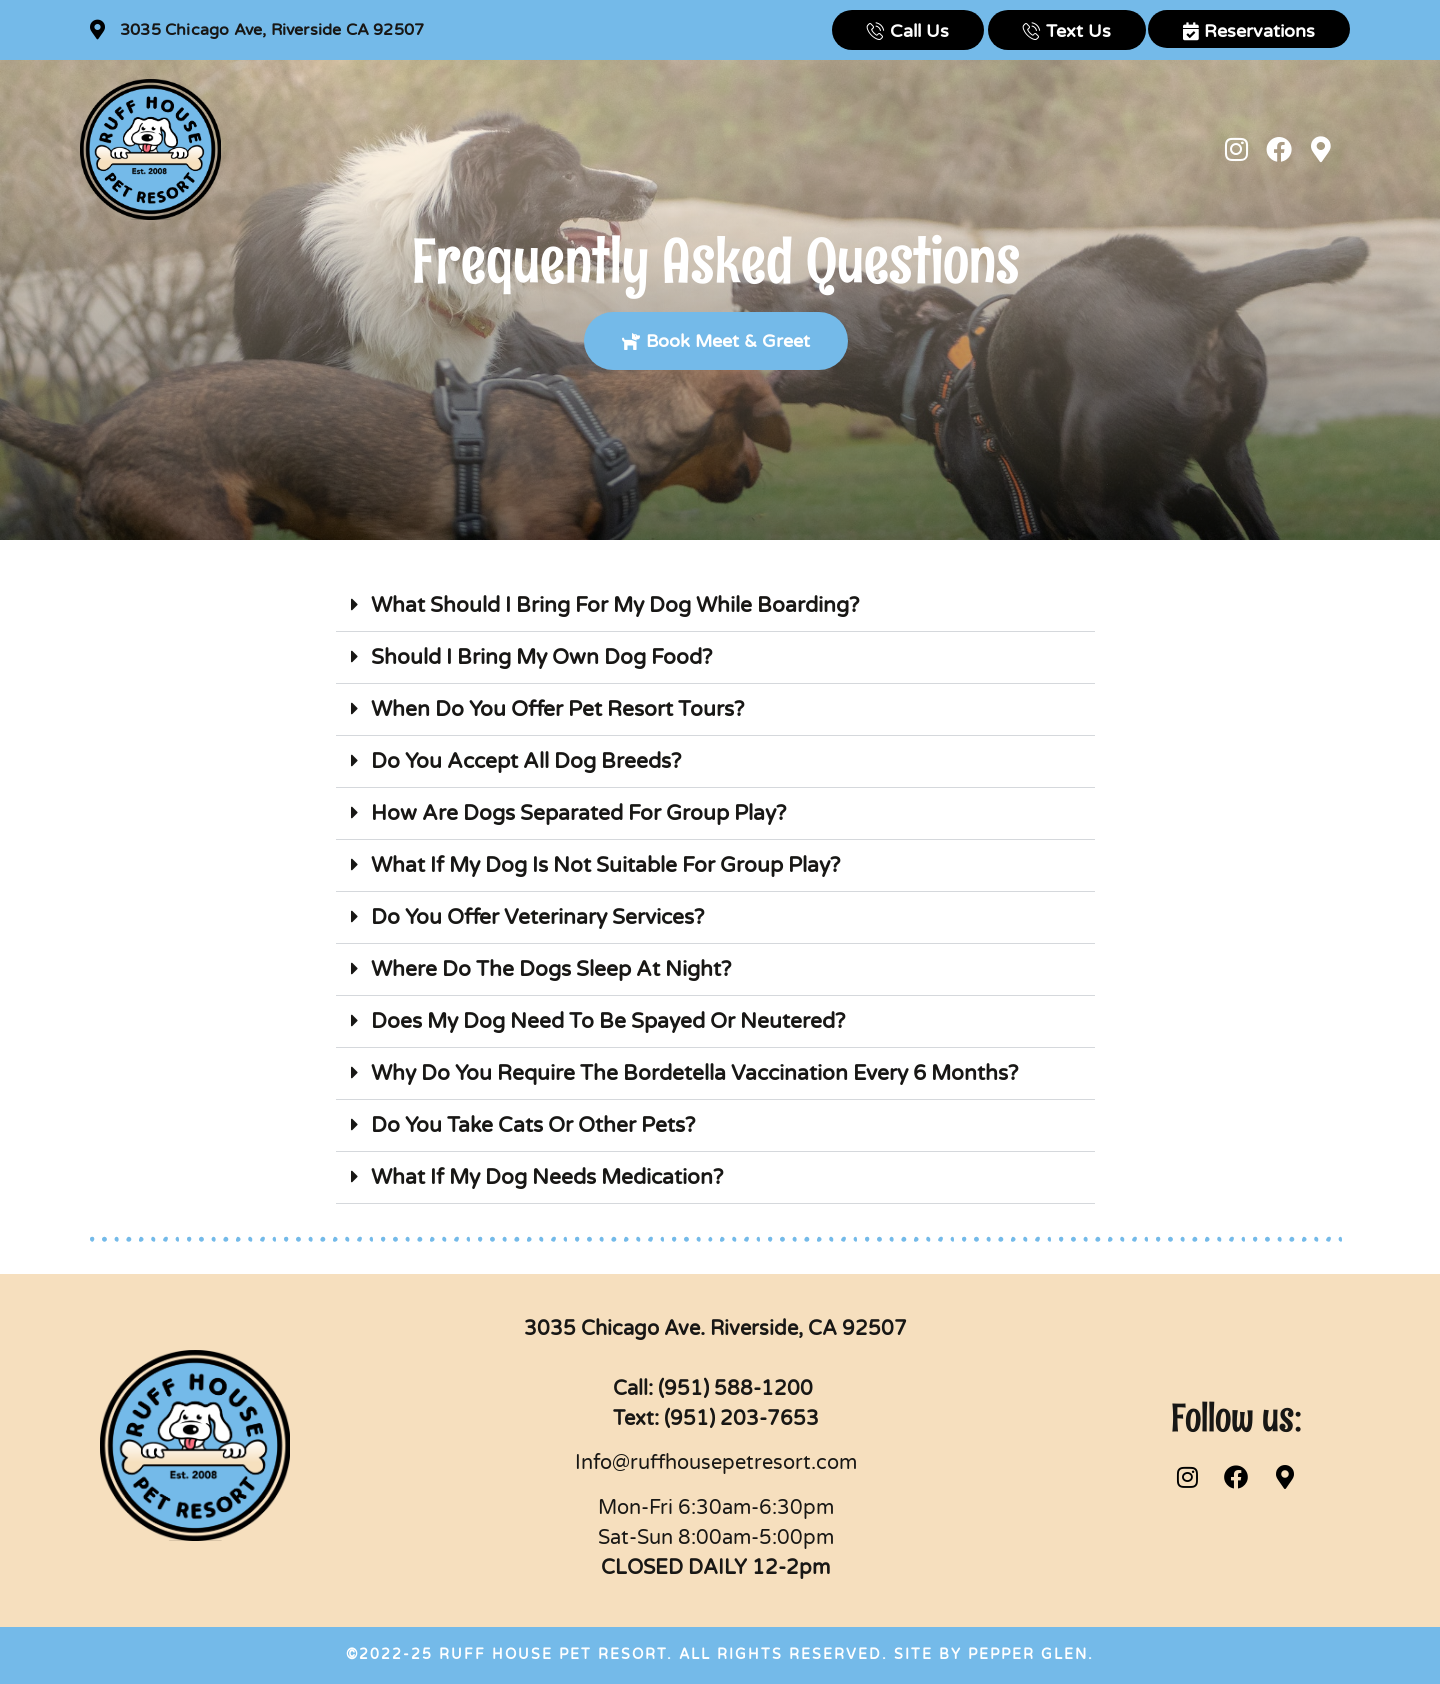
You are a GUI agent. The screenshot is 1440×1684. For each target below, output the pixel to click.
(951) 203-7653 (741, 1419)
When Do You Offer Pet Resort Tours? (557, 709)
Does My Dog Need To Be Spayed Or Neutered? (608, 1021)
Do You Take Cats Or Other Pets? (533, 1125)
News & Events (1040, 149)
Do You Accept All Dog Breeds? (526, 761)
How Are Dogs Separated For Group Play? (578, 813)
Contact (922, 149)
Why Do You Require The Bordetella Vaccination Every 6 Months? (694, 1073)
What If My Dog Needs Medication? (547, 1177)
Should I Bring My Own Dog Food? (541, 657)
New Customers (394, 149)
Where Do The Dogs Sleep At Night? (551, 969)
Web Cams (811, 149)
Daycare (606, 149)
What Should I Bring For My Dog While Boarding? (615, 605)
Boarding (519, 149)
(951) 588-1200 (738, 1389)
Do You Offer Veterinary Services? (537, 917)
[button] (715, 606)
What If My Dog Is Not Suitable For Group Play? (605, 865)
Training (700, 149)
